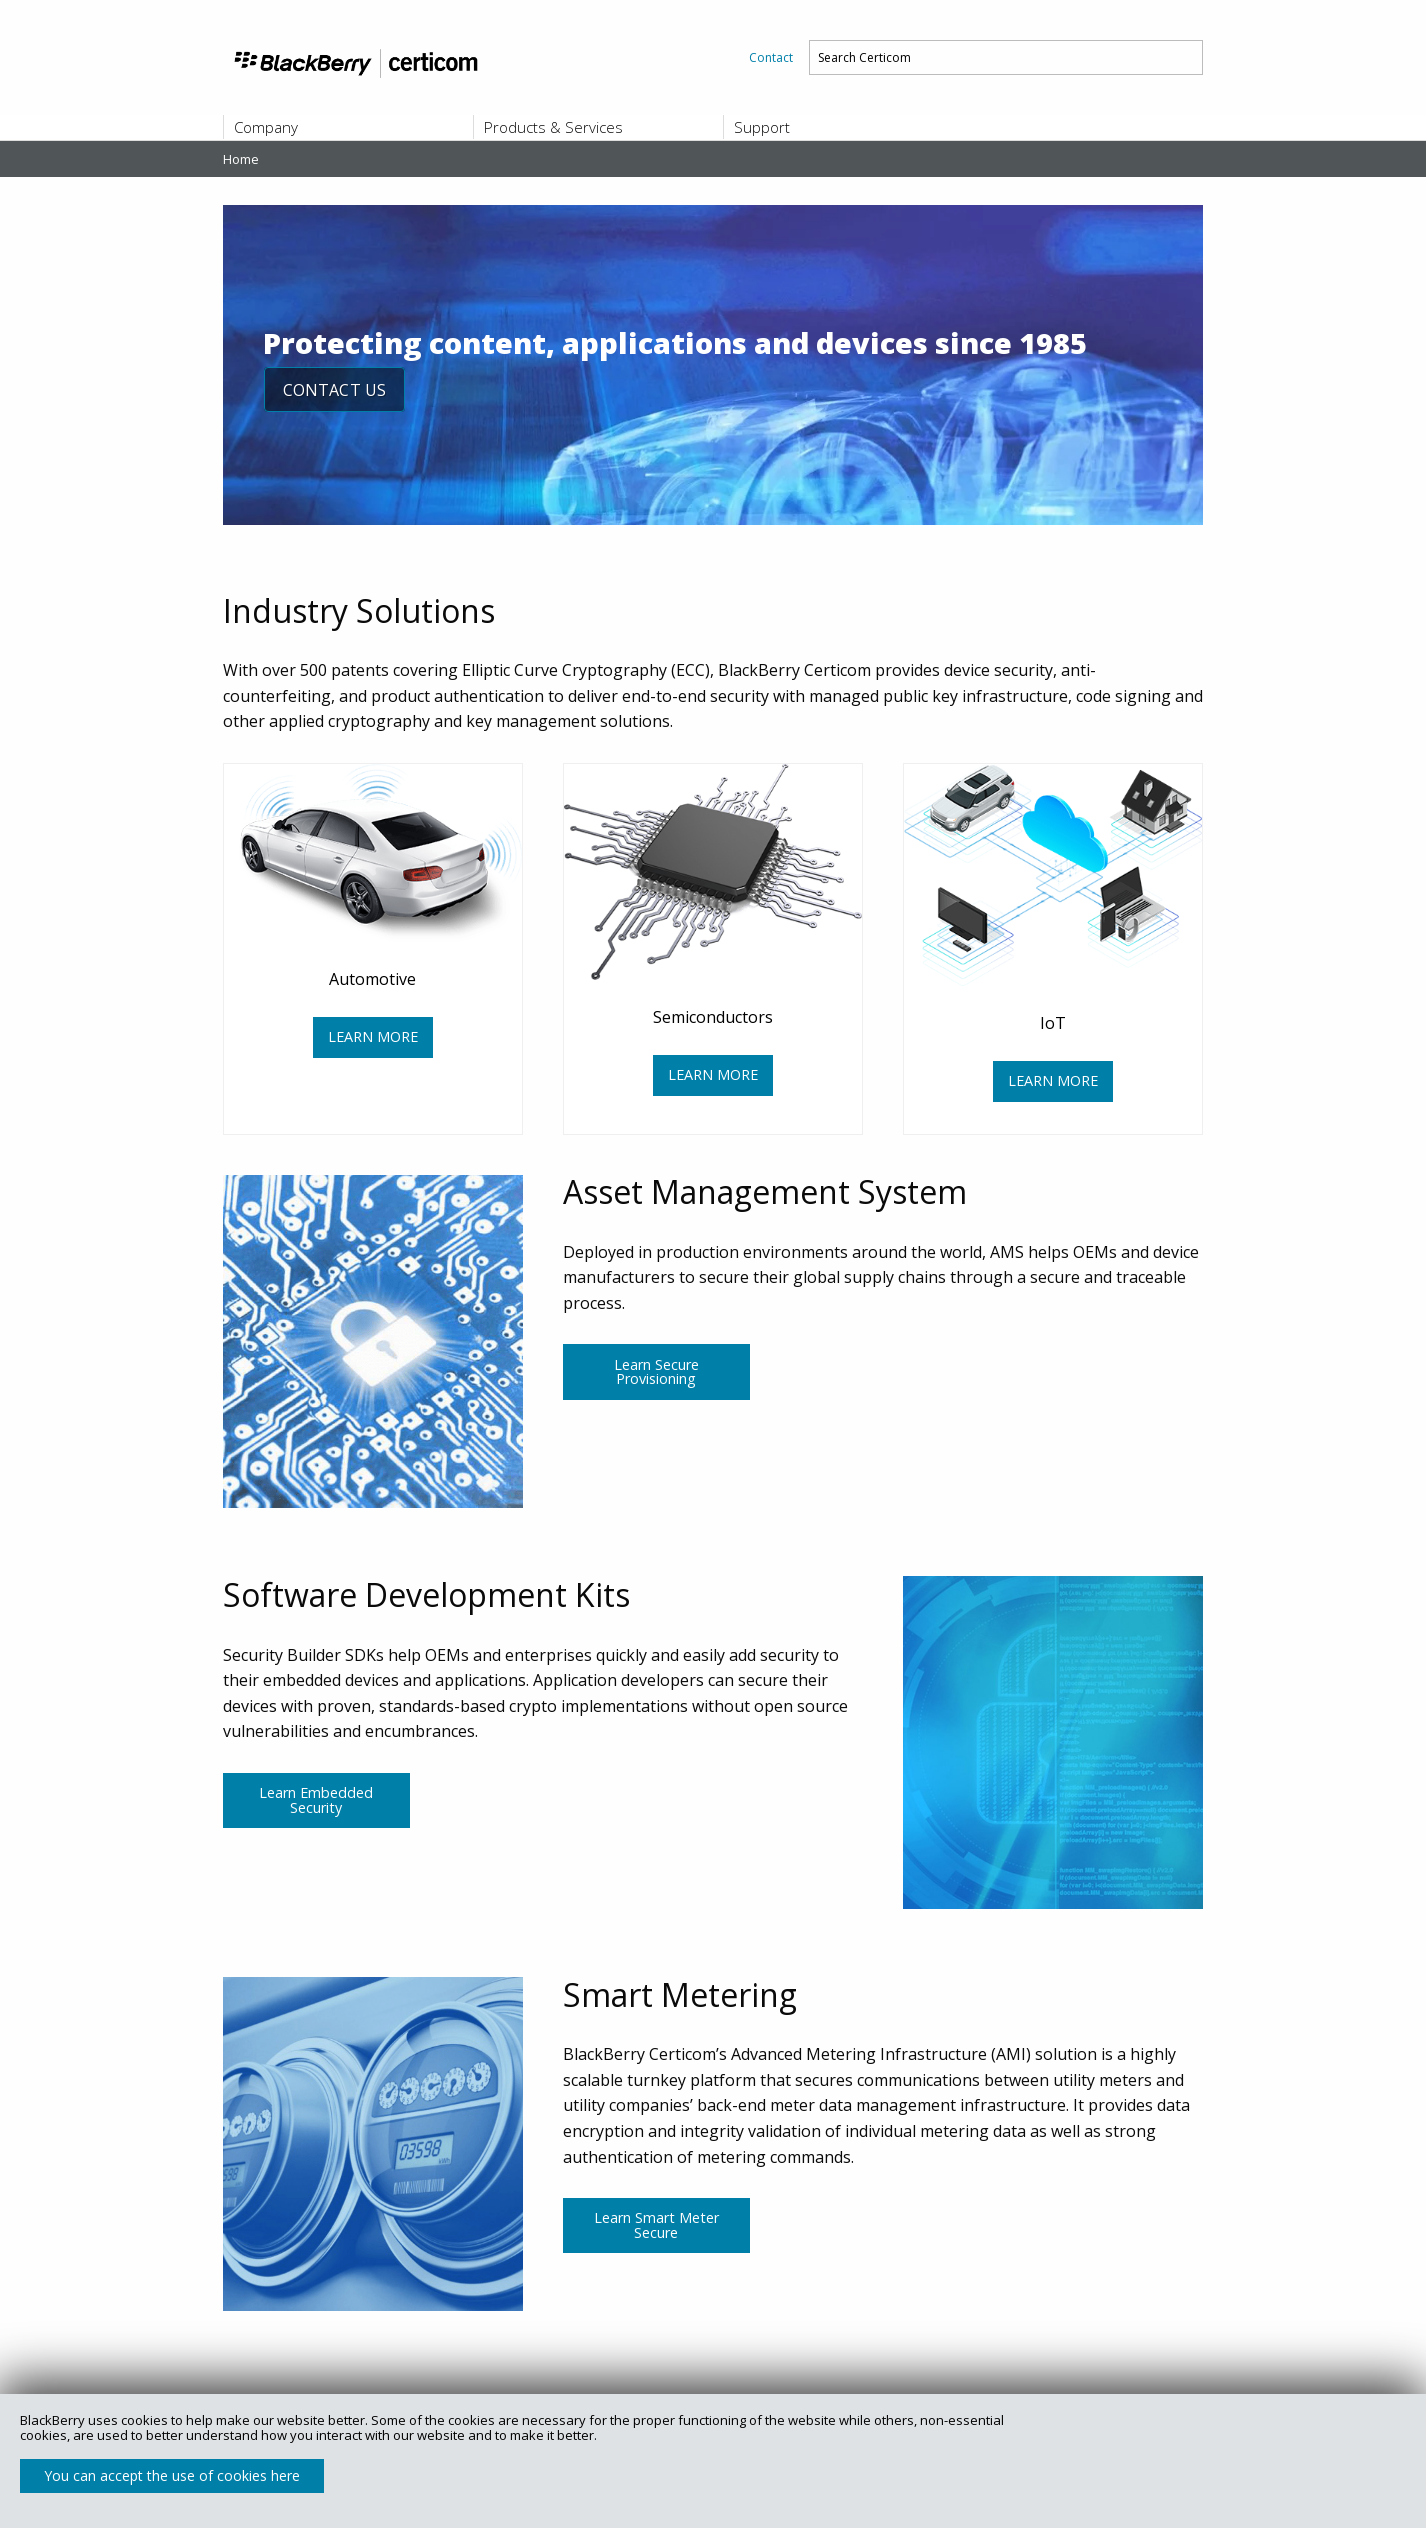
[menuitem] (771, 57)
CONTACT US (336, 390)
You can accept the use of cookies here (172, 2475)
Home (241, 159)
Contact (771, 57)
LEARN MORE (373, 1036)
